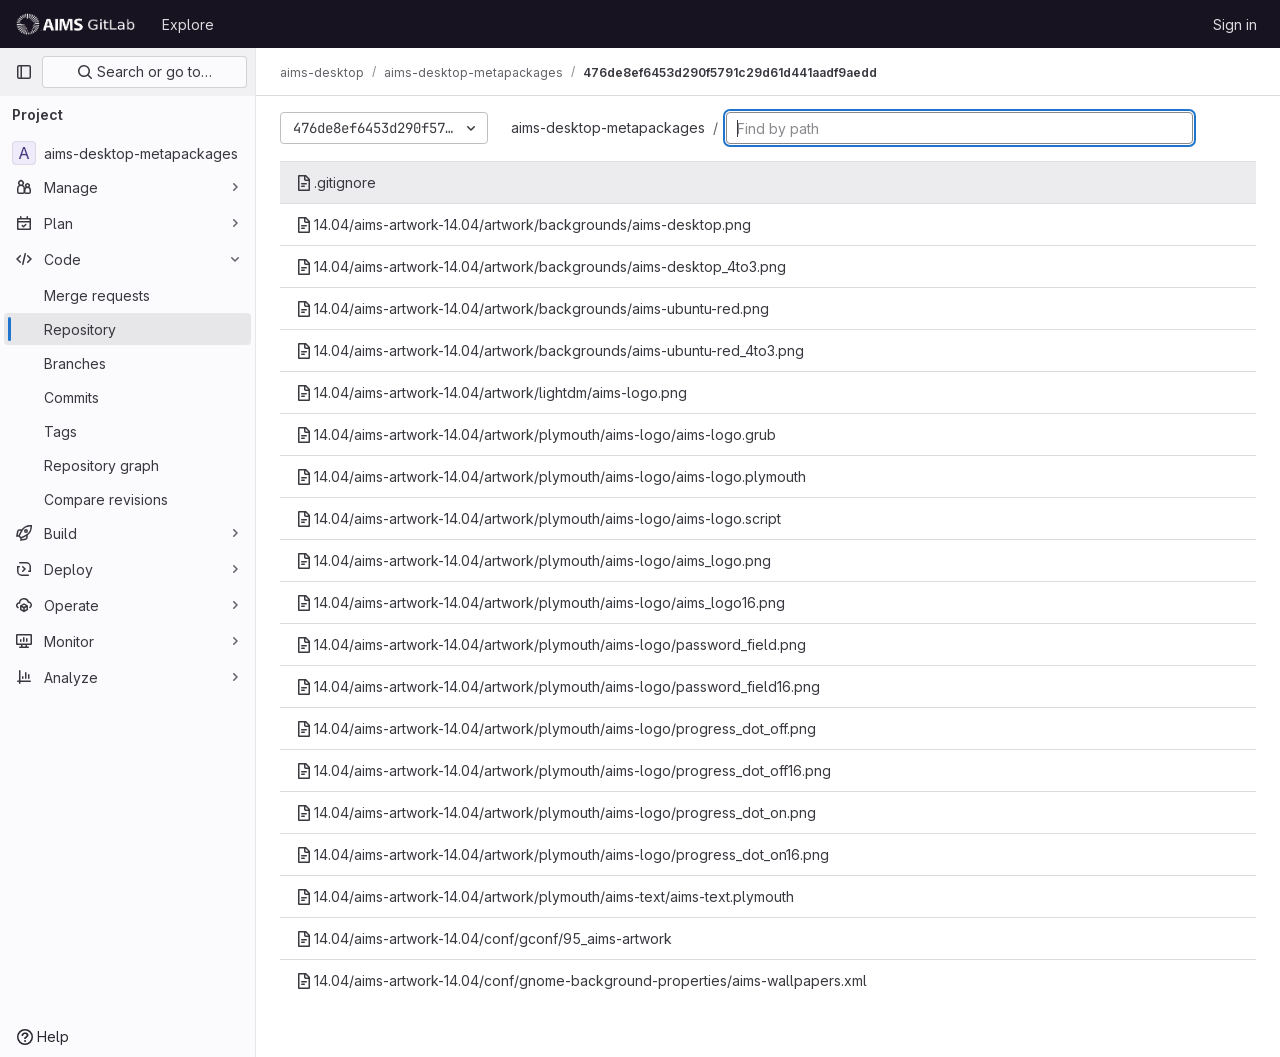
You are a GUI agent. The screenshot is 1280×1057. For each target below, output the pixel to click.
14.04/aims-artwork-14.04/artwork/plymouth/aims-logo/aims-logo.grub (536, 434)
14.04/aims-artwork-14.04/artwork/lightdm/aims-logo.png (491, 392)
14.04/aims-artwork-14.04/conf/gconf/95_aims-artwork (484, 938)
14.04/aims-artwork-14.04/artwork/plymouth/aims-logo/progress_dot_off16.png (563, 770)
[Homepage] (78, 24)
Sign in (1235, 24)
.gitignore (336, 182)
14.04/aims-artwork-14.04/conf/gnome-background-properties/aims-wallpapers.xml (581, 980)
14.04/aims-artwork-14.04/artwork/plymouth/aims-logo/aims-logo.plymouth (551, 476)
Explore (188, 24)
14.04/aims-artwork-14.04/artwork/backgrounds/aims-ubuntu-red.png (532, 308)
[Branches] (127, 363)
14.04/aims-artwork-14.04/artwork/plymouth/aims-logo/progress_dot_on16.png (562, 854)
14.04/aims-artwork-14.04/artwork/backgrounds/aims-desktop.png (523, 224)
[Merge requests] (127, 295)
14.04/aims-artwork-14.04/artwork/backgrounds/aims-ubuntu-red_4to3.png (550, 350)
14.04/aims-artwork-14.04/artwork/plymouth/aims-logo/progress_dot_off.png (556, 728)
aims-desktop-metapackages (608, 127)
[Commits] (127, 397)
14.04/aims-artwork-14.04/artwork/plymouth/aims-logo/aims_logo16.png (540, 602)
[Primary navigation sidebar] (24, 72)
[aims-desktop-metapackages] (127, 153)
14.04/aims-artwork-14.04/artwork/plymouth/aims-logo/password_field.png (551, 644)
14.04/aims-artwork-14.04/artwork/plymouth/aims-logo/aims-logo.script (538, 518)
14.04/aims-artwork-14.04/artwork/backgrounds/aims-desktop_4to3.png (541, 266)
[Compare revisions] (127, 499)
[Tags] (127, 431)
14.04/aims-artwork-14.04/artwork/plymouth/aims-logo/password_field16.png (558, 686)
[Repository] (127, 329)
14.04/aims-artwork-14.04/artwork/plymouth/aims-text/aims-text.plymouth (545, 896)
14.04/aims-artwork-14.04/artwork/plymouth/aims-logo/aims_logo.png (533, 560)
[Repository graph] (127, 465)
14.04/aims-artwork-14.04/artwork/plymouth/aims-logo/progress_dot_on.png (556, 812)
